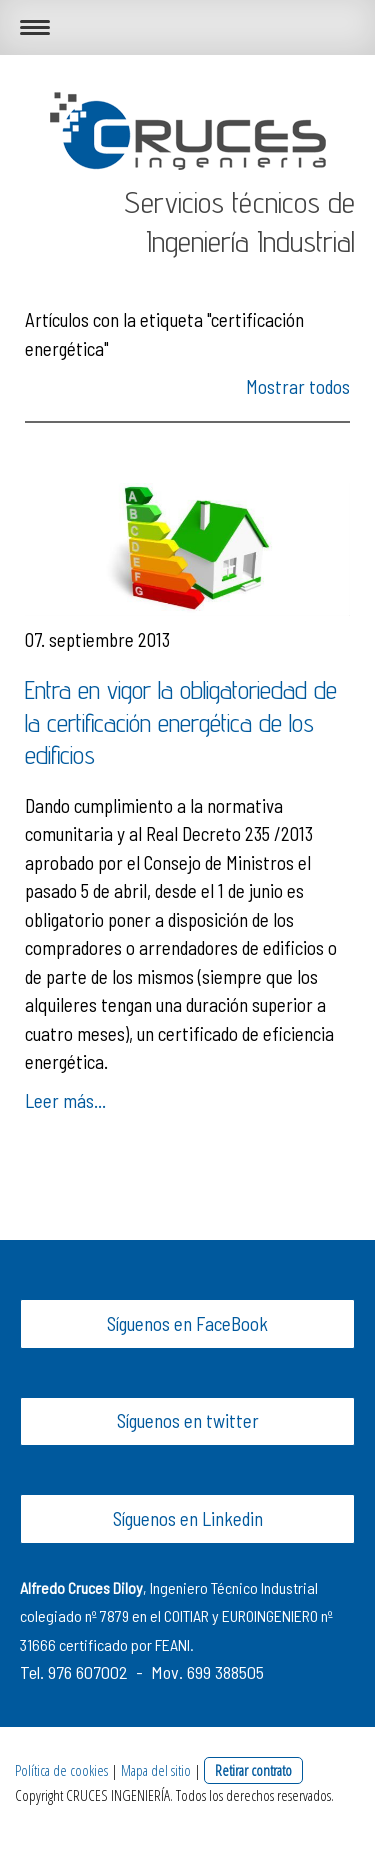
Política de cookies (61, 1770)
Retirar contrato (253, 1770)
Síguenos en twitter (188, 1420)
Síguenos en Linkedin (188, 1518)
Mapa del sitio (156, 1770)
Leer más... (65, 1100)
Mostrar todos (298, 386)
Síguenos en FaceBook (187, 1323)
